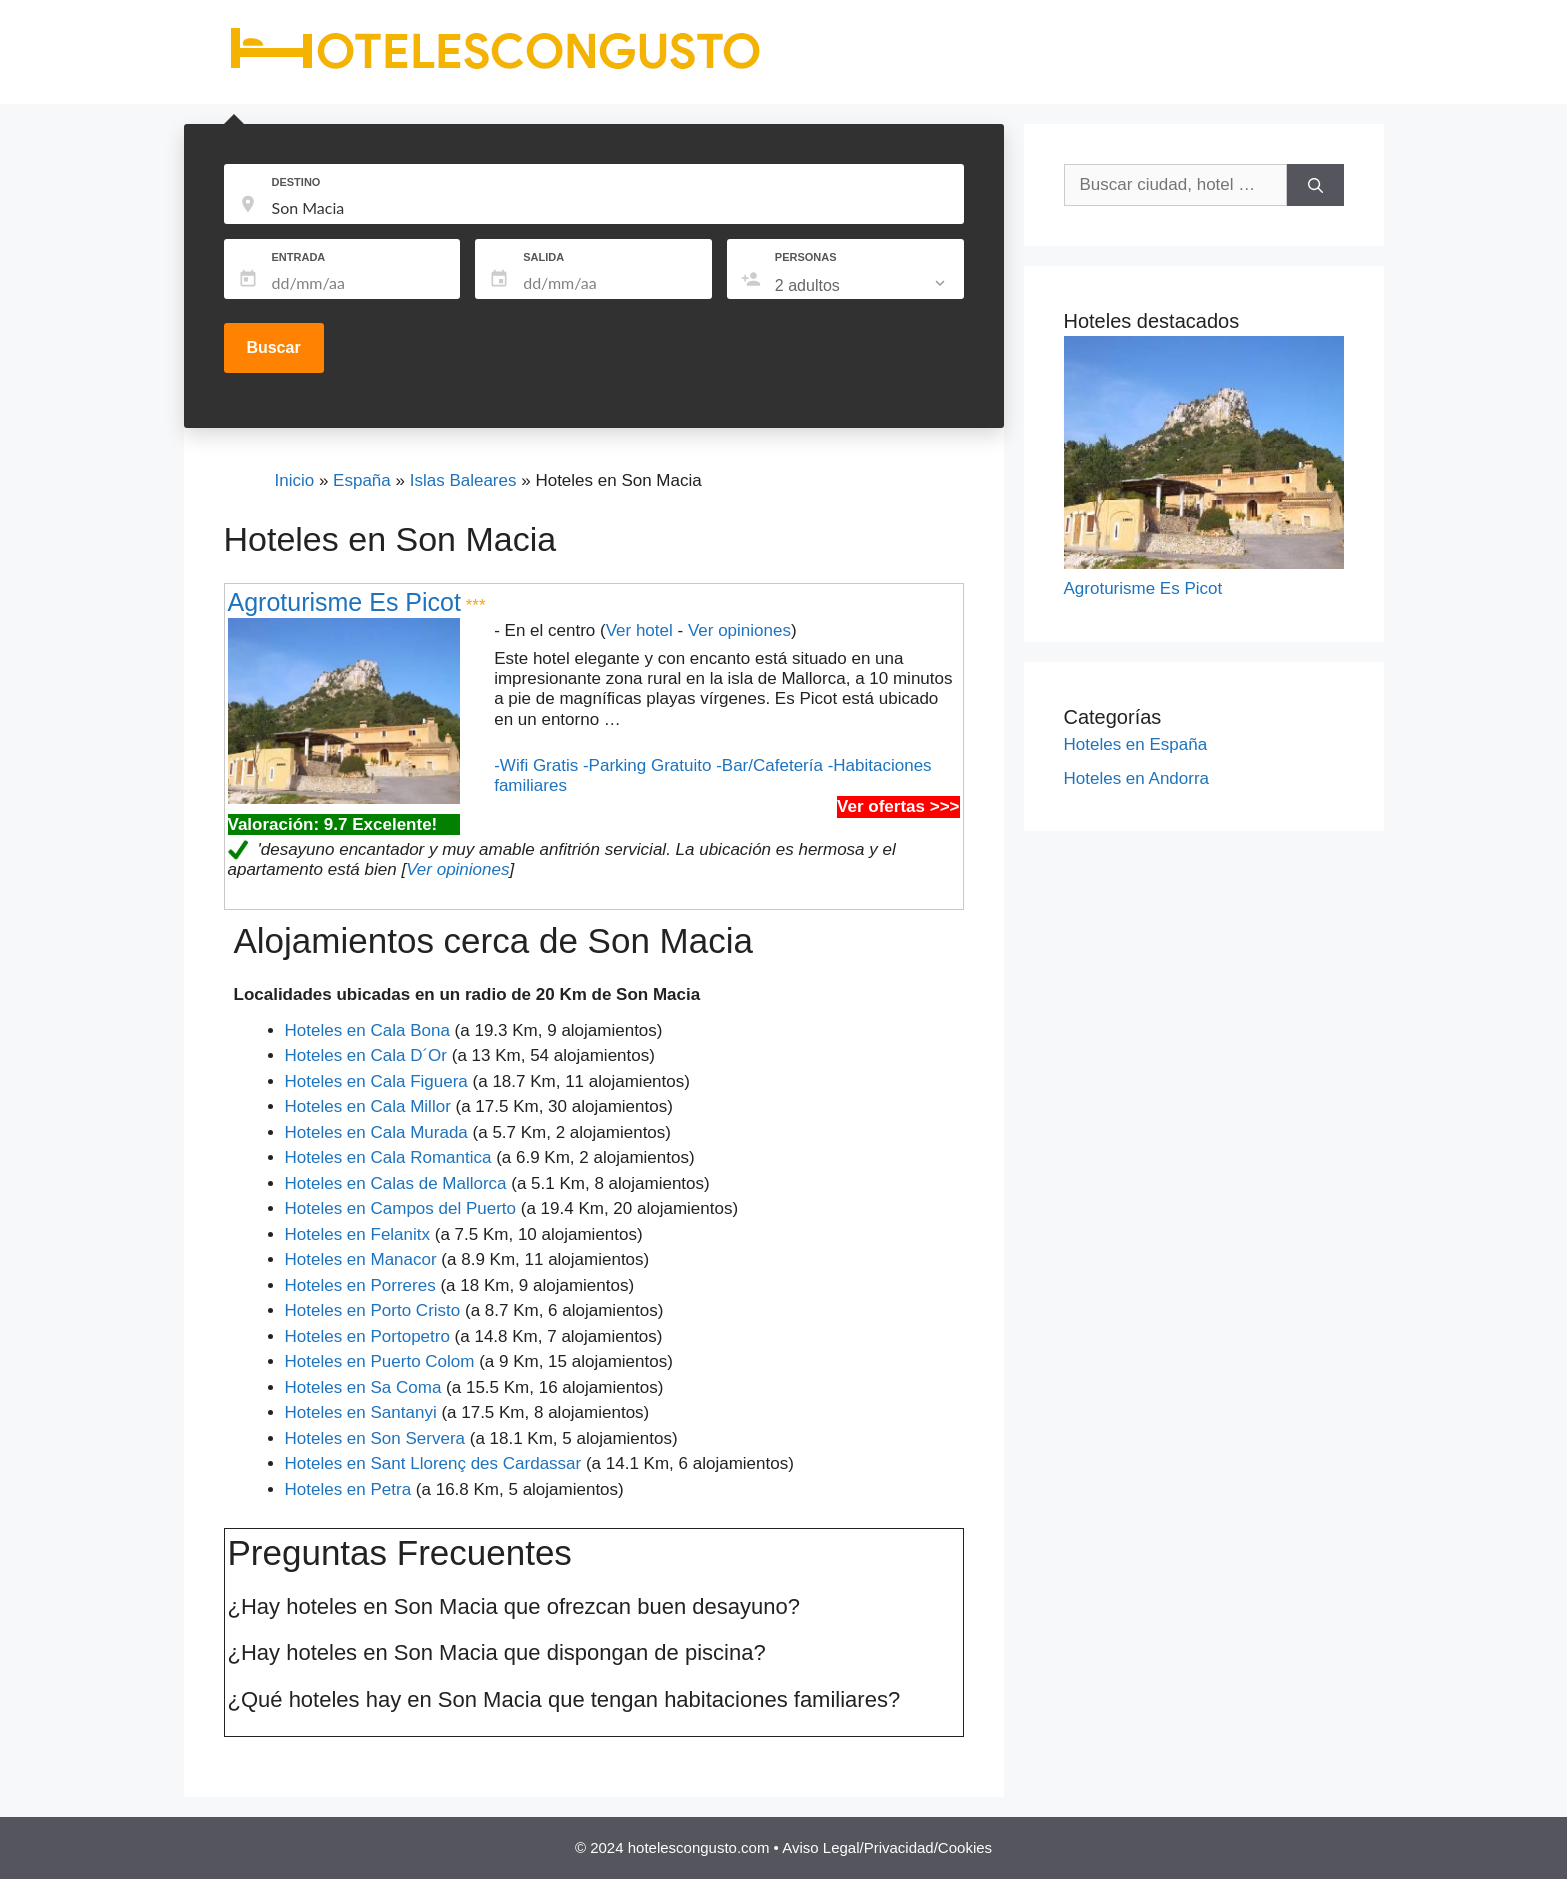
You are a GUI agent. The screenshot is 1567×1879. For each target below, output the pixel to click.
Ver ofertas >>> (898, 806)
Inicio (295, 480)
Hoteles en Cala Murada (376, 1132)
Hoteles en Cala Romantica (388, 1157)
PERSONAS (806, 257)
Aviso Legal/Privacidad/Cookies (887, 1847)
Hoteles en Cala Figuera (376, 1081)
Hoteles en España (1136, 744)
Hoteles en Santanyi (361, 1412)
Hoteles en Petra (348, 1489)
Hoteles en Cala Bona (367, 1030)
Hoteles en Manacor (361, 1259)
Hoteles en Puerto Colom (380, 1361)
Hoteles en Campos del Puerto (401, 1208)
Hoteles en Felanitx (358, 1234)
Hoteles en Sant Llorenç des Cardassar (433, 1463)
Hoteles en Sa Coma (363, 1387)
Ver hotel (639, 630)
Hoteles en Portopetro (367, 1336)
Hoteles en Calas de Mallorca (396, 1183)
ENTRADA (299, 257)
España (362, 480)
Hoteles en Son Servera (375, 1438)
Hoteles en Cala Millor (368, 1106)
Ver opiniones (739, 630)
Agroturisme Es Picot (344, 602)
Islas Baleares (463, 480)
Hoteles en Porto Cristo (373, 1310)
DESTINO (296, 182)
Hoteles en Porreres (360, 1285)
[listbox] (862, 286)
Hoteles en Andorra (1137, 778)
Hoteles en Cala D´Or (366, 1055)
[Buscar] (1315, 185)
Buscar (273, 347)
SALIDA (543, 257)
